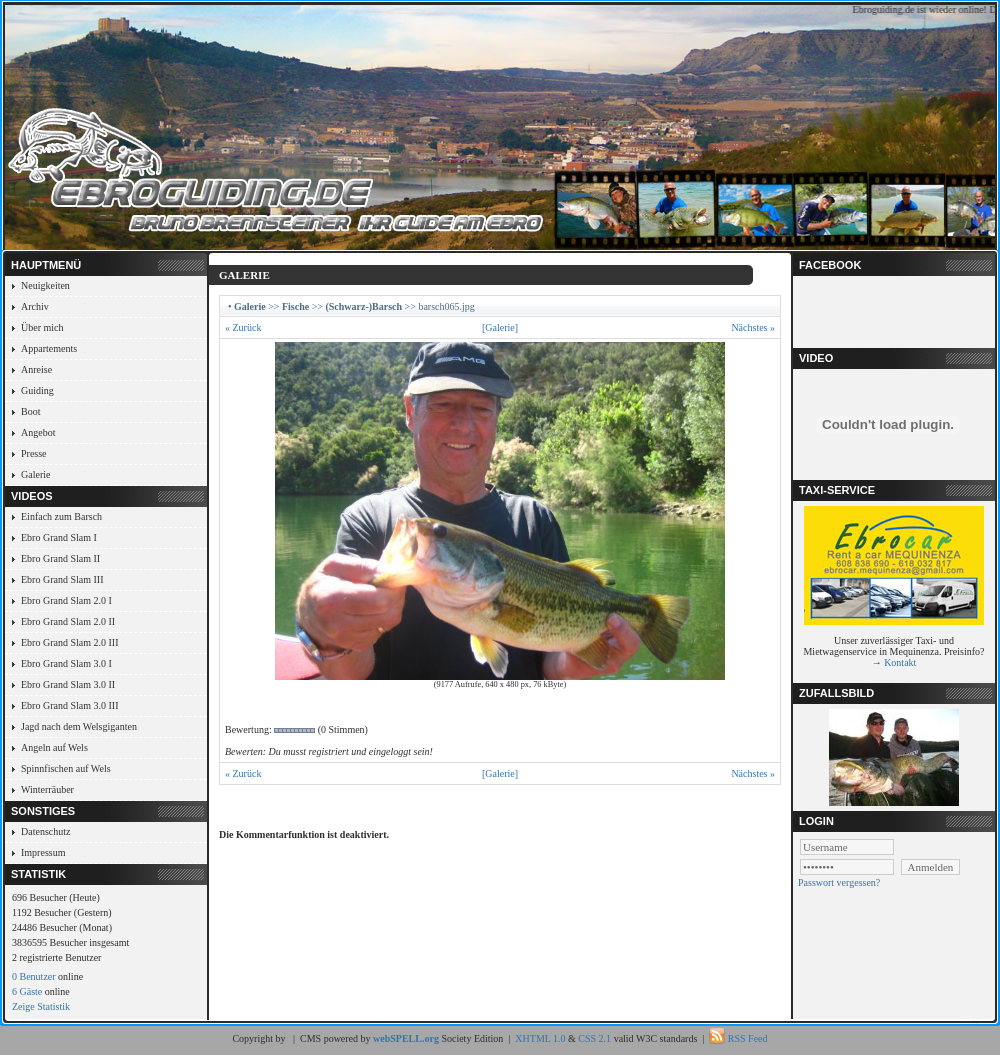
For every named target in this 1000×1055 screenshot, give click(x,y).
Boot (30, 411)
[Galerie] (500, 327)
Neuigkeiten (45, 285)
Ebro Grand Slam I (59, 537)
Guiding (37, 390)
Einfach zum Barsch (61, 516)
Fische (295, 306)
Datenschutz (45, 831)
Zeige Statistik (41, 1006)
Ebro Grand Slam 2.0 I (66, 600)
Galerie (35, 474)
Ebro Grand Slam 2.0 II (68, 621)
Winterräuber (47, 789)
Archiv (35, 306)
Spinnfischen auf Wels (66, 768)
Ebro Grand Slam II (60, 558)
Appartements (49, 348)
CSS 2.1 (594, 1038)
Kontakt (900, 662)
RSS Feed (748, 1038)
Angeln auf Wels (54, 747)
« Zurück (243, 327)
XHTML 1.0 (540, 1038)
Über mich (42, 327)
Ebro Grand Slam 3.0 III (69, 705)
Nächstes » (753, 327)
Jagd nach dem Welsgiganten (79, 726)
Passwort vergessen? (839, 882)
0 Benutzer (34, 976)
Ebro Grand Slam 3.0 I (66, 663)
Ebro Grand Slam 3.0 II (68, 684)
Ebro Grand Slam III (62, 579)
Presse (34, 453)
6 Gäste (27, 991)
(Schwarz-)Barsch (363, 306)
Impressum (43, 852)
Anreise (36, 369)
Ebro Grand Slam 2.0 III (69, 642)
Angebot (38, 432)
